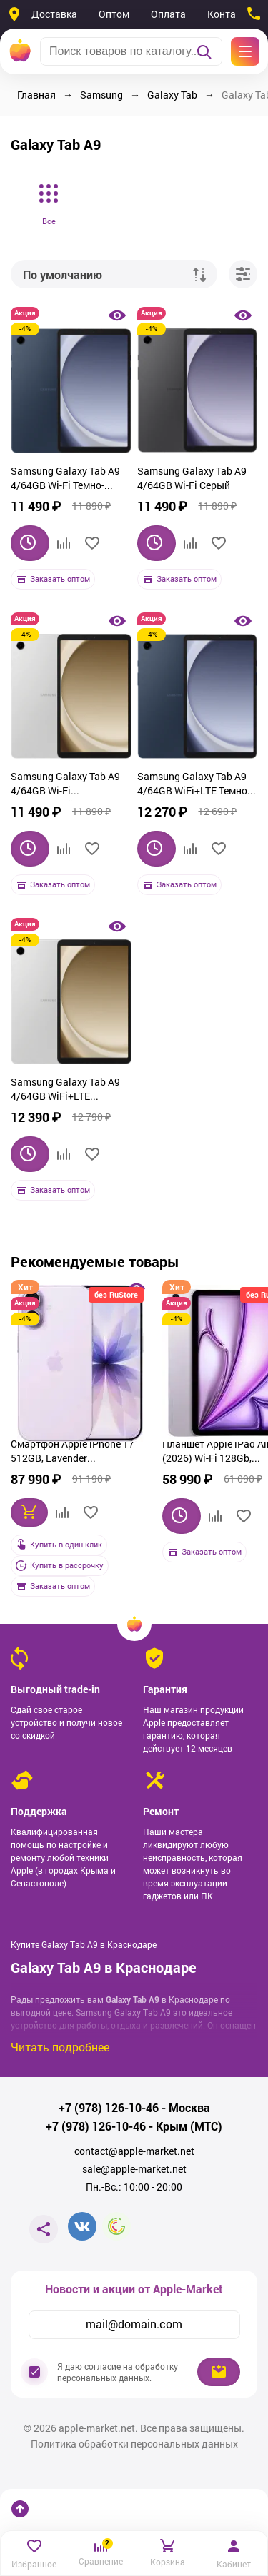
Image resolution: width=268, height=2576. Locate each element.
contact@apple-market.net (134, 2151)
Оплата (168, 14)
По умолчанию (62, 274)
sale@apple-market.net (134, 2169)
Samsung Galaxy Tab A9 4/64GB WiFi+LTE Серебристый (65, 1090)
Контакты (230, 14)
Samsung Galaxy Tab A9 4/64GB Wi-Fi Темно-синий (65, 479)
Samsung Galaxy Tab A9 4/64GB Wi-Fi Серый (192, 478)
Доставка (54, 14)
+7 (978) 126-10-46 (109, 2107)
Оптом (114, 14)
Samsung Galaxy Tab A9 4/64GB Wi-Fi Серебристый (65, 785)
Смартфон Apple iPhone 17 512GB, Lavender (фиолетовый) (72, 1452)
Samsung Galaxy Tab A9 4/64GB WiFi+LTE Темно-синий (193, 785)
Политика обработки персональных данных (134, 2444)
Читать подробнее (60, 2046)
